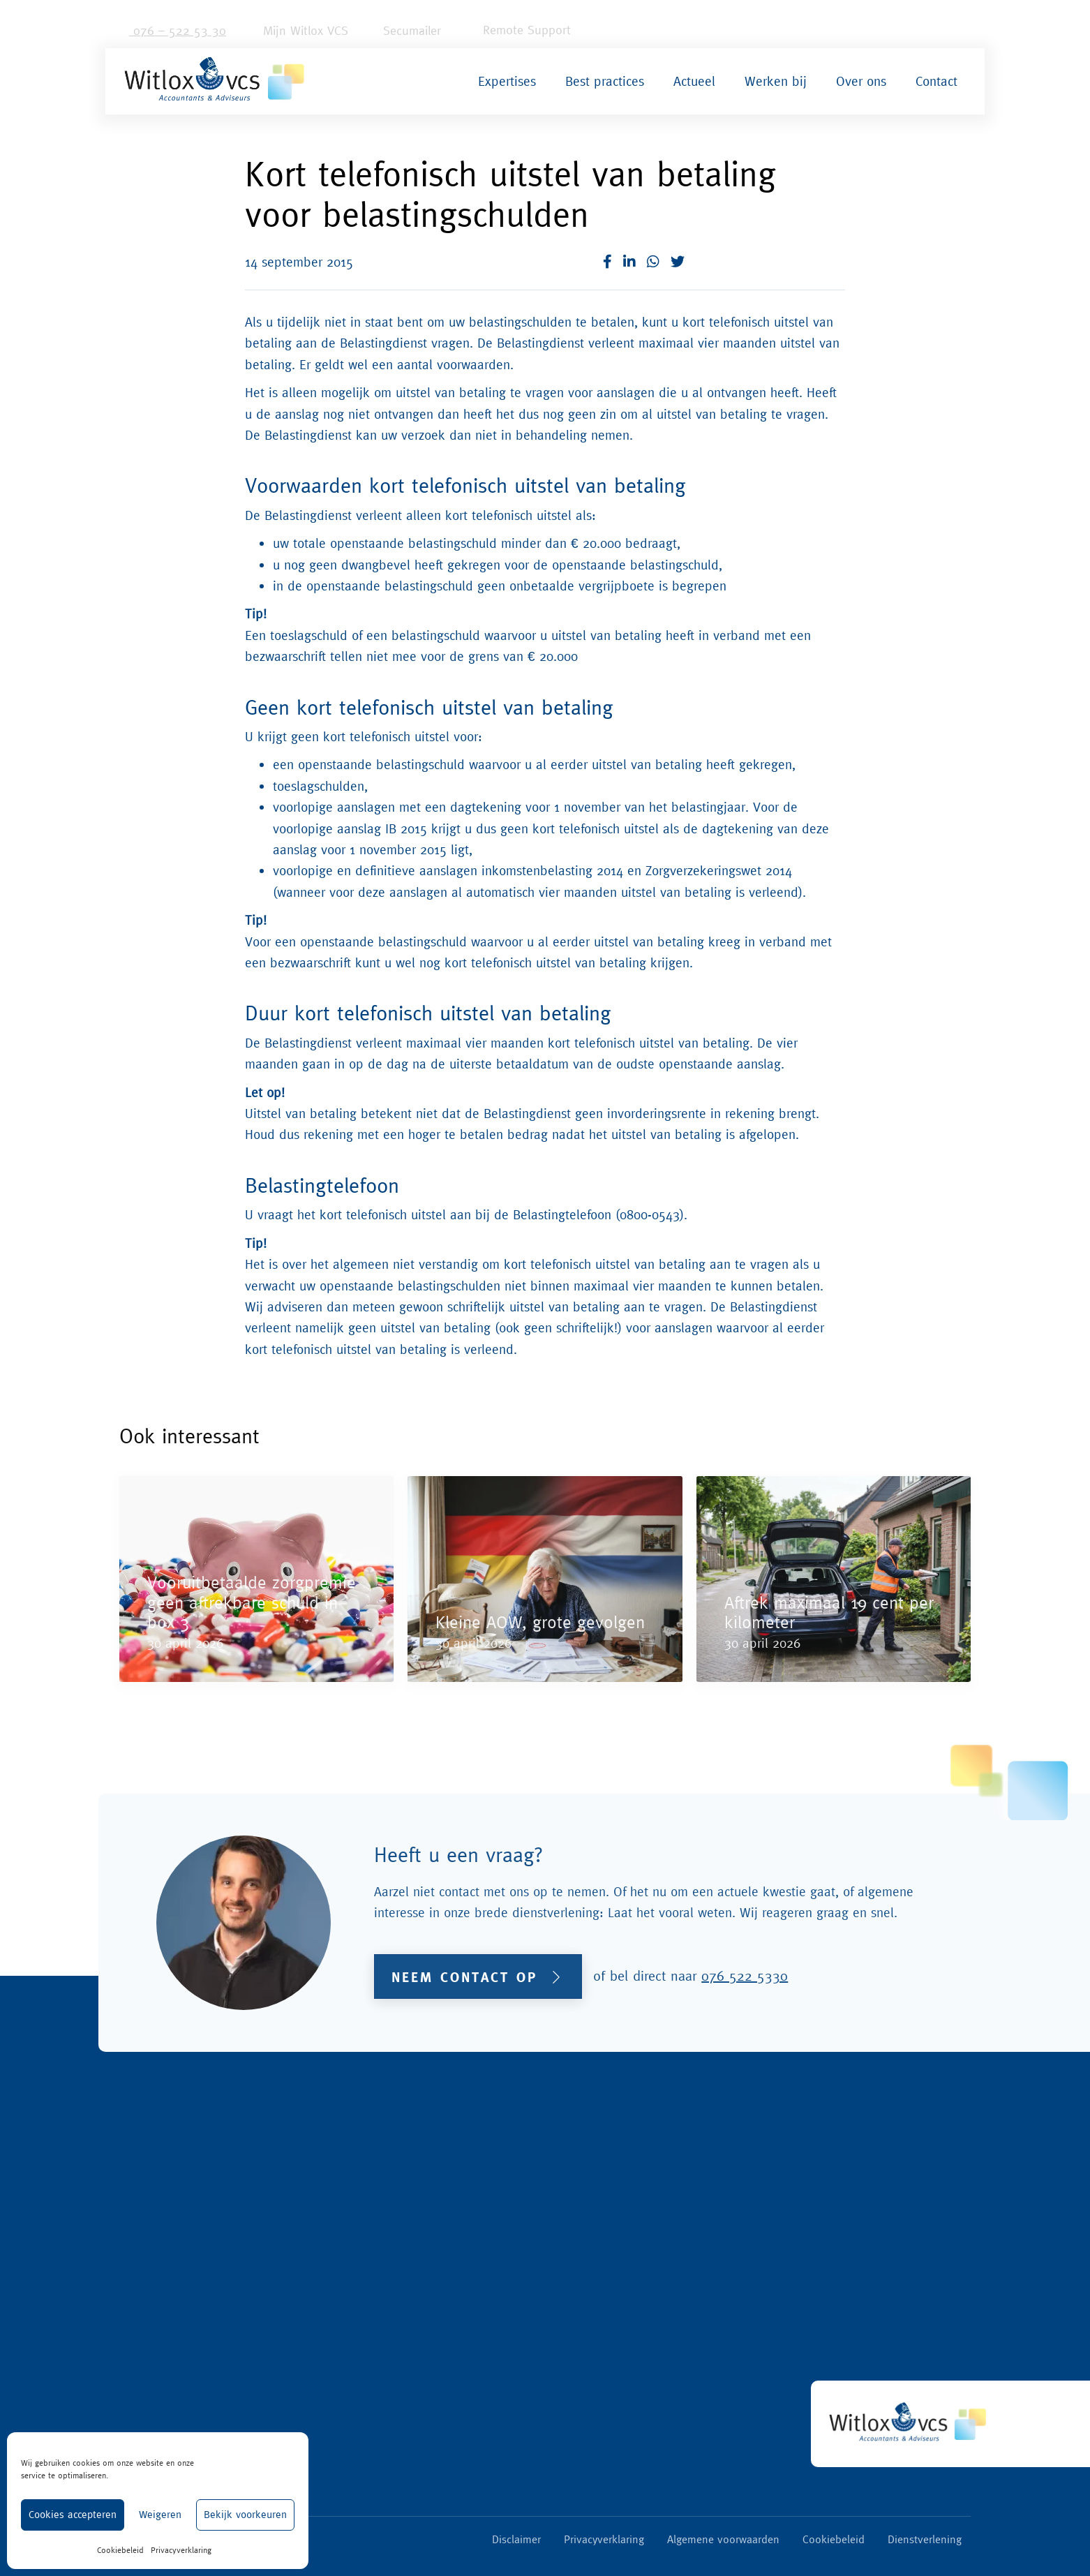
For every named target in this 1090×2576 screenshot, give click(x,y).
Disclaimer (516, 2539)
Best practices (604, 81)
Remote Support (516, 30)
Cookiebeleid (120, 2550)
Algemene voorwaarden (723, 2539)
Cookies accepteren (73, 2514)
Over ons (861, 81)
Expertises (507, 81)
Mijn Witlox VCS (297, 30)
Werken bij (776, 81)
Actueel (694, 81)
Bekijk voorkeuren (245, 2514)
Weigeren (160, 2514)
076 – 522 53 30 (170, 30)
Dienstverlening (925, 2539)
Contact (936, 81)
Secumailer (404, 30)
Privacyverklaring (181, 2550)
